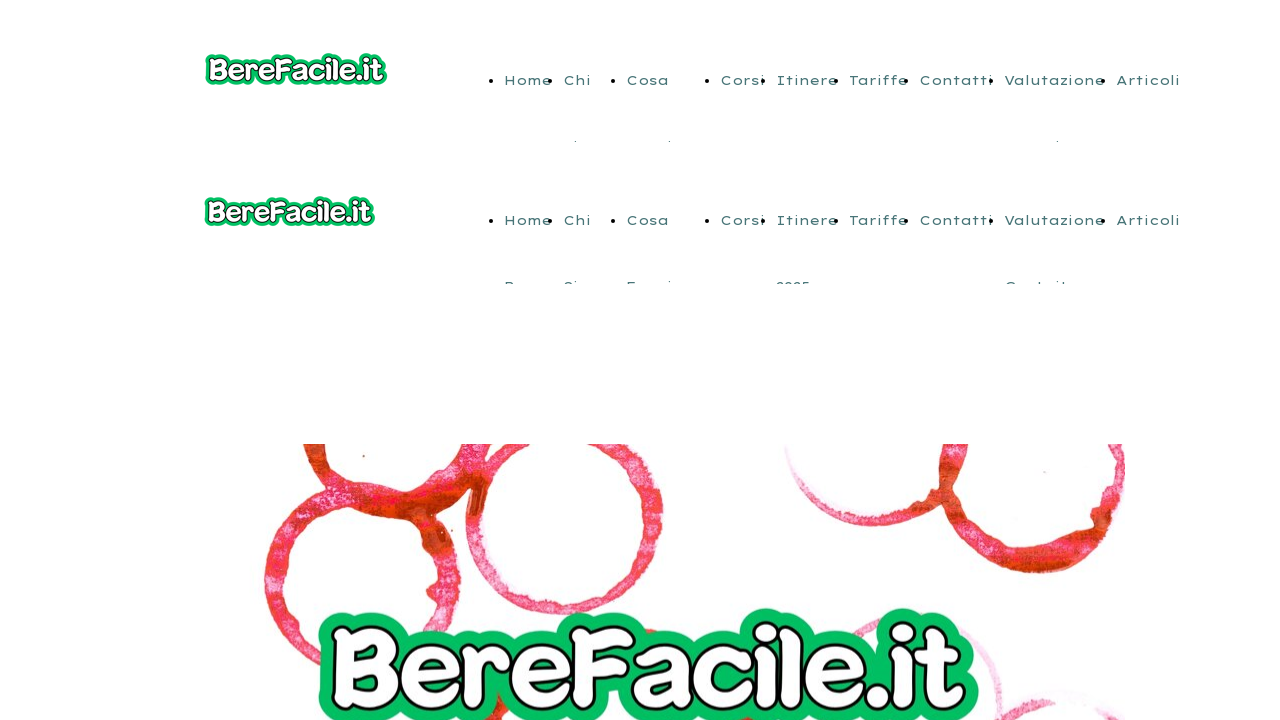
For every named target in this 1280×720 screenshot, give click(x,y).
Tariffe (878, 80)
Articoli (1148, 80)
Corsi (742, 80)
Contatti (956, 80)
